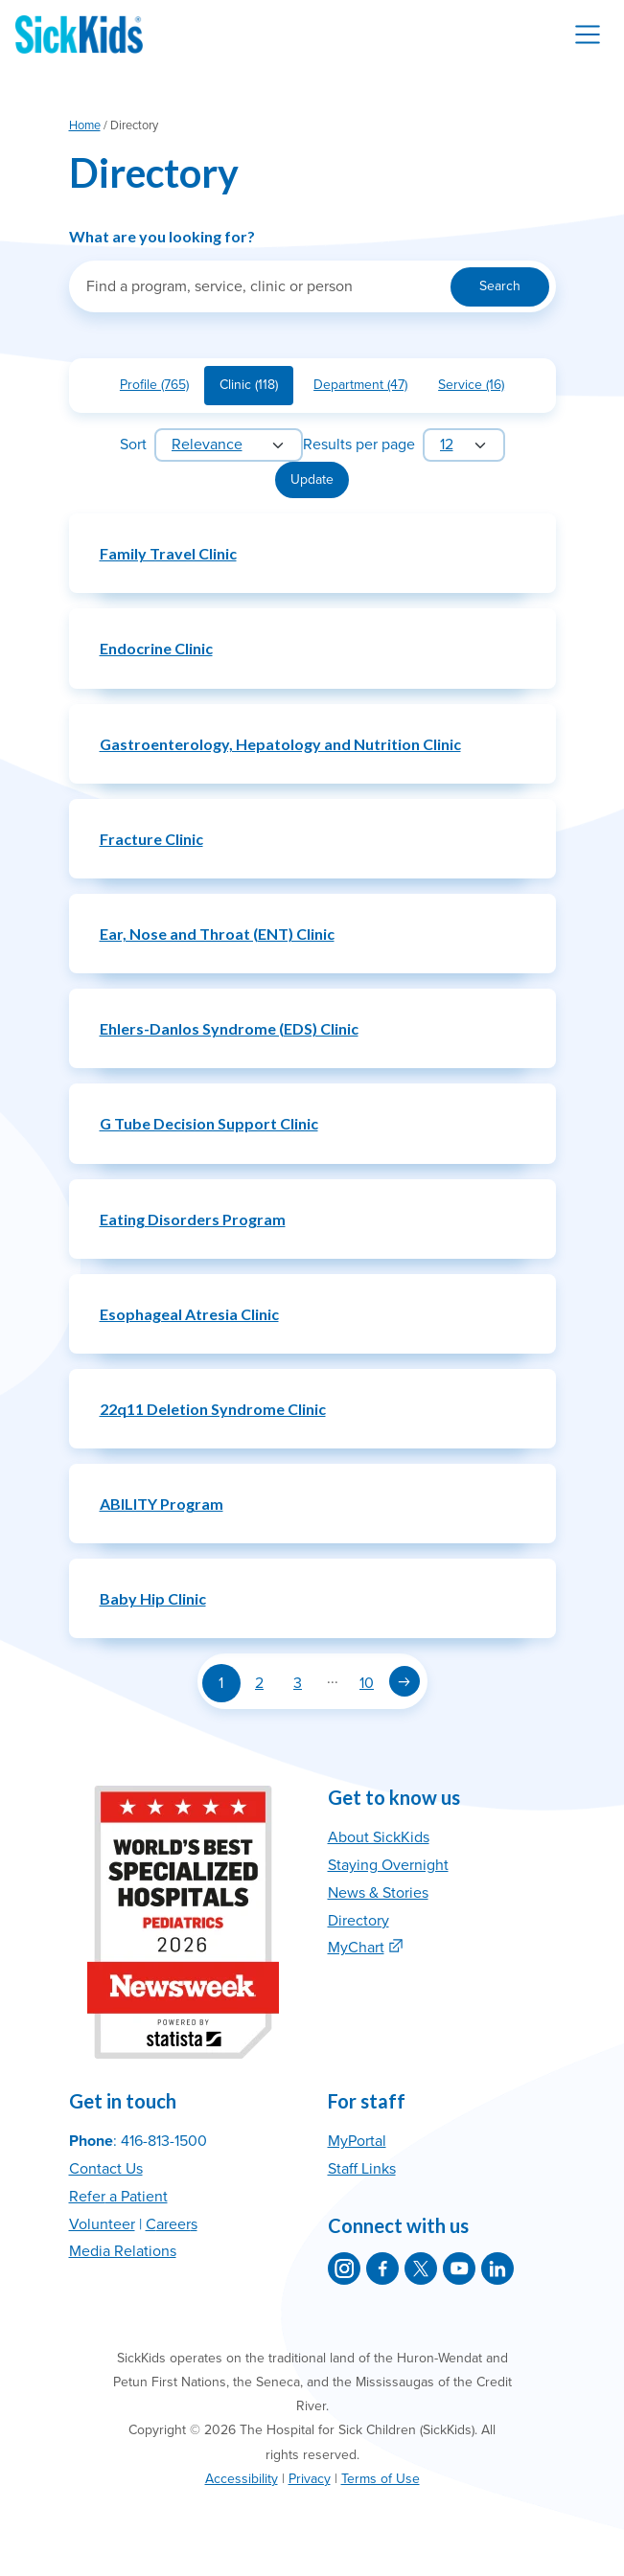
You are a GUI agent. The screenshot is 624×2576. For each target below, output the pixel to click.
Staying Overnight (388, 1865)
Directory (358, 1920)
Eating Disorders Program (193, 1219)
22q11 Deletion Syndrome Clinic (213, 1409)
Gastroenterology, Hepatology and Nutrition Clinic (280, 744)
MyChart (356, 1947)
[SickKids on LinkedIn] (497, 2268)
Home (85, 125)
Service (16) (479, 388)
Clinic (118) (256, 388)
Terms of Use (380, 2479)
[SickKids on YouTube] (459, 2268)
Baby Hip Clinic (153, 1598)
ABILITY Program (161, 1503)
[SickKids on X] (420, 2268)
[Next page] (404, 1681)
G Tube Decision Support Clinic (209, 1123)
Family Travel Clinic (168, 553)
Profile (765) (162, 388)
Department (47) (368, 388)
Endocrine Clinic (156, 648)
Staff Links (362, 2168)
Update (312, 479)
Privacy (310, 2479)
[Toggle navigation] (587, 34)
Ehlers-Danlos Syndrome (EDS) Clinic (229, 1028)
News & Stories (378, 1893)
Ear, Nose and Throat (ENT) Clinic (217, 933)
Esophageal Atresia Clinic (189, 1314)
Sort (133, 444)
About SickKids (378, 1837)
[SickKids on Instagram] (344, 2268)
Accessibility (241, 2479)
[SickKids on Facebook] (382, 2268)
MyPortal (357, 2141)
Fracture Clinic (151, 839)
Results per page (359, 444)
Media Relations (122, 2251)
